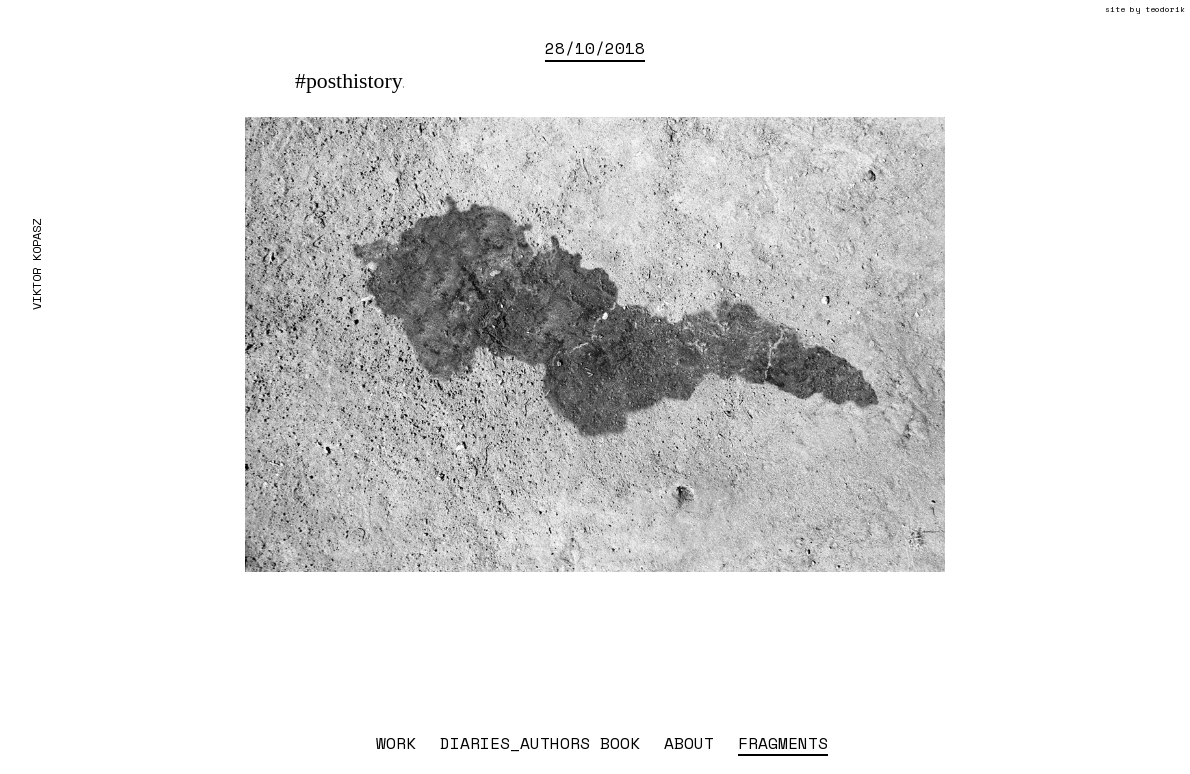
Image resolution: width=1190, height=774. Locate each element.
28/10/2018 (595, 48)
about (689, 743)
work (396, 743)
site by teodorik (1145, 9)
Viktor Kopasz (36, 264)
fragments (783, 743)
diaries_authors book (540, 743)
